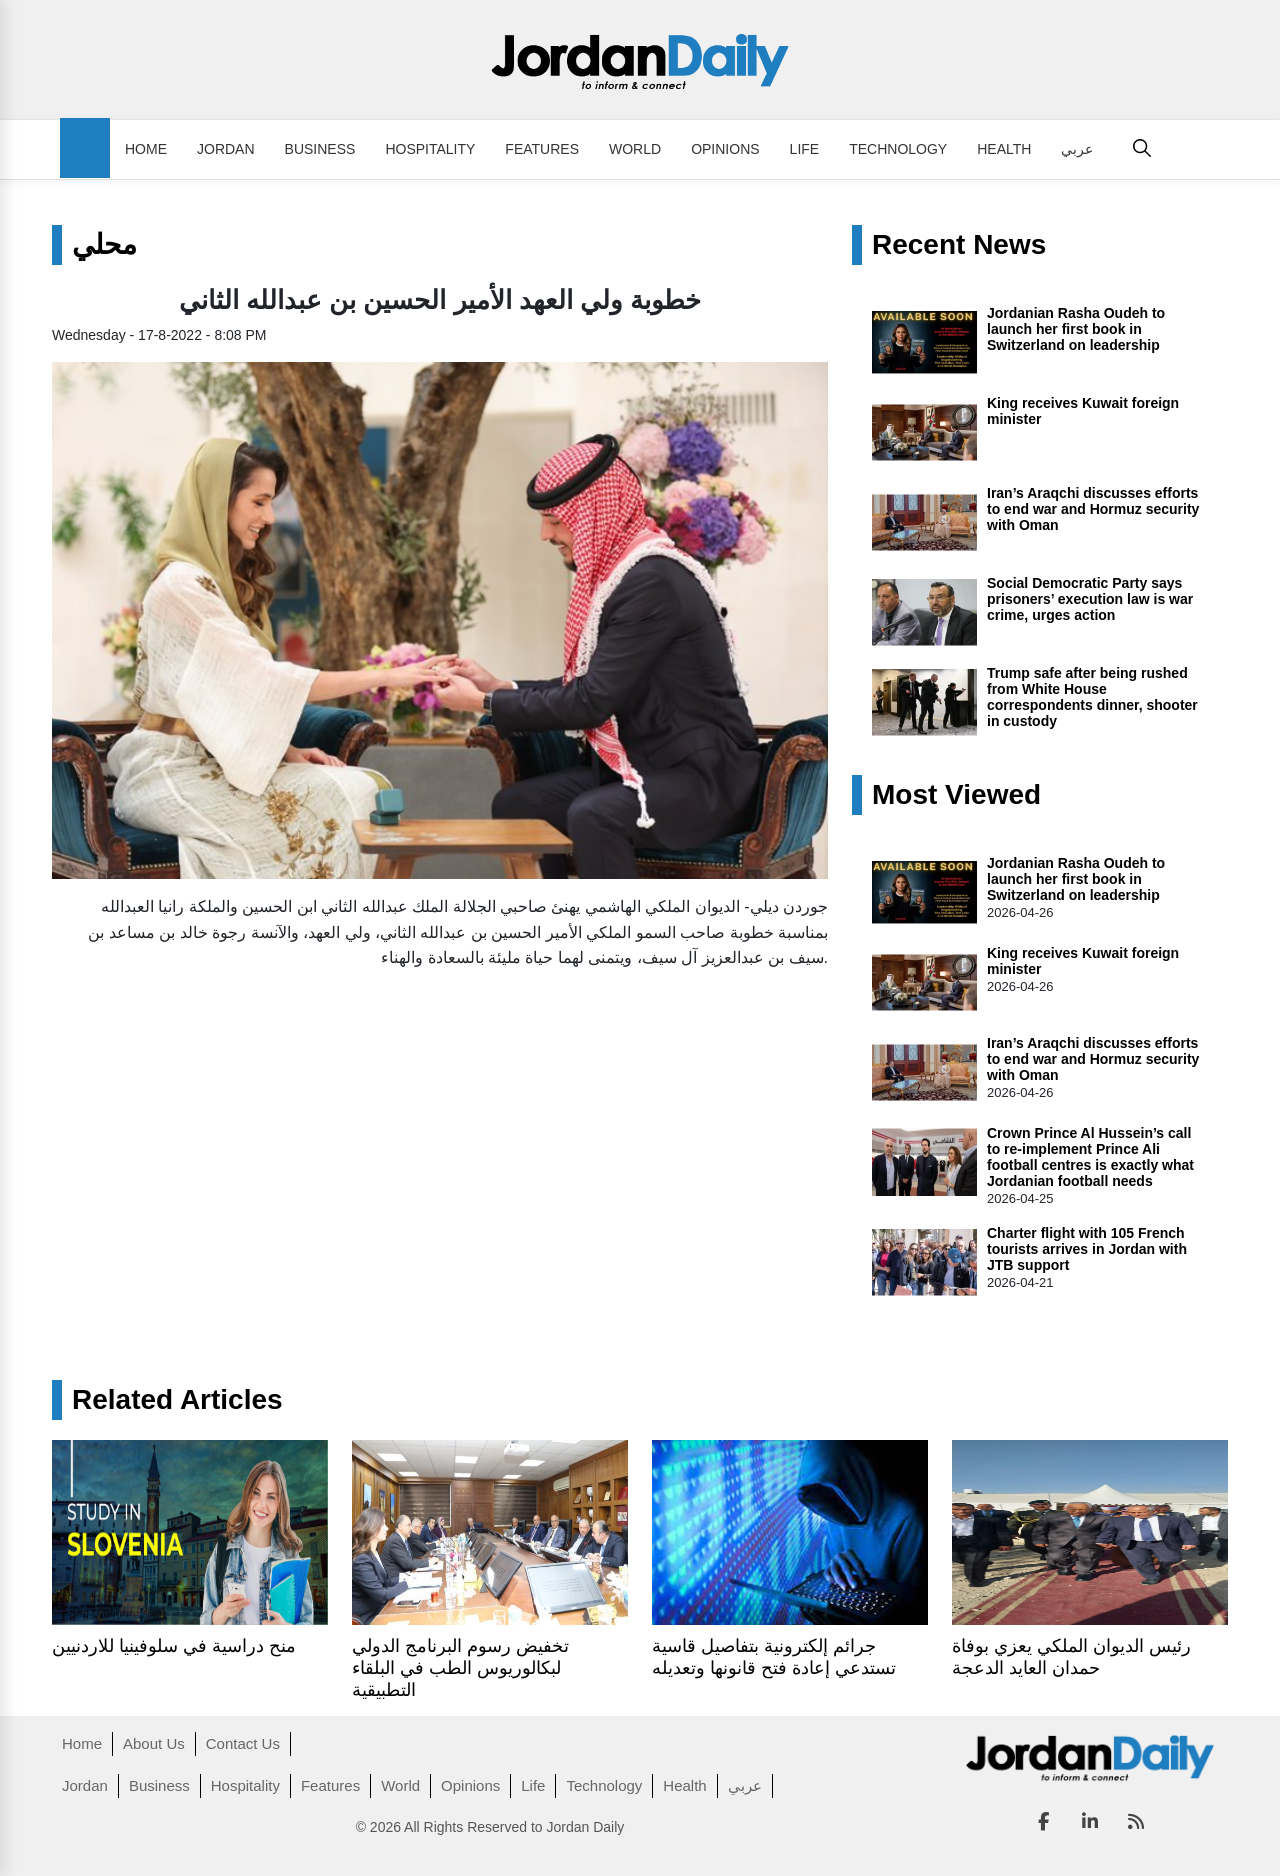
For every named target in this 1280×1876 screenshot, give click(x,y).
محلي (104, 245)
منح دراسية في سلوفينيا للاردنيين (174, 1646)
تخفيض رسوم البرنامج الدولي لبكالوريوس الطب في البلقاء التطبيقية (460, 1668)
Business (320, 149)
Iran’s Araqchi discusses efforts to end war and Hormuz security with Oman (1093, 509)
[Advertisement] (440, 1127)
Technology (898, 149)
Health (1004, 149)
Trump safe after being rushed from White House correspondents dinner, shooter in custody (1092, 697)
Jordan (226, 149)
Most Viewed (956, 795)
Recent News (959, 245)
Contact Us (243, 1743)
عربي (1077, 149)
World (635, 149)
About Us (154, 1743)
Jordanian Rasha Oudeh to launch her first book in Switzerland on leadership (1076, 329)
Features (542, 149)
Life (805, 149)
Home (146, 149)
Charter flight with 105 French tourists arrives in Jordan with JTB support (1087, 1249)
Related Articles (177, 1400)
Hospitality (430, 149)
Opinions (725, 149)
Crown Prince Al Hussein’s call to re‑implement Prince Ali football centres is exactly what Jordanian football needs (1090, 1157)
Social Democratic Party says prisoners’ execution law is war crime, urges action (1090, 599)
